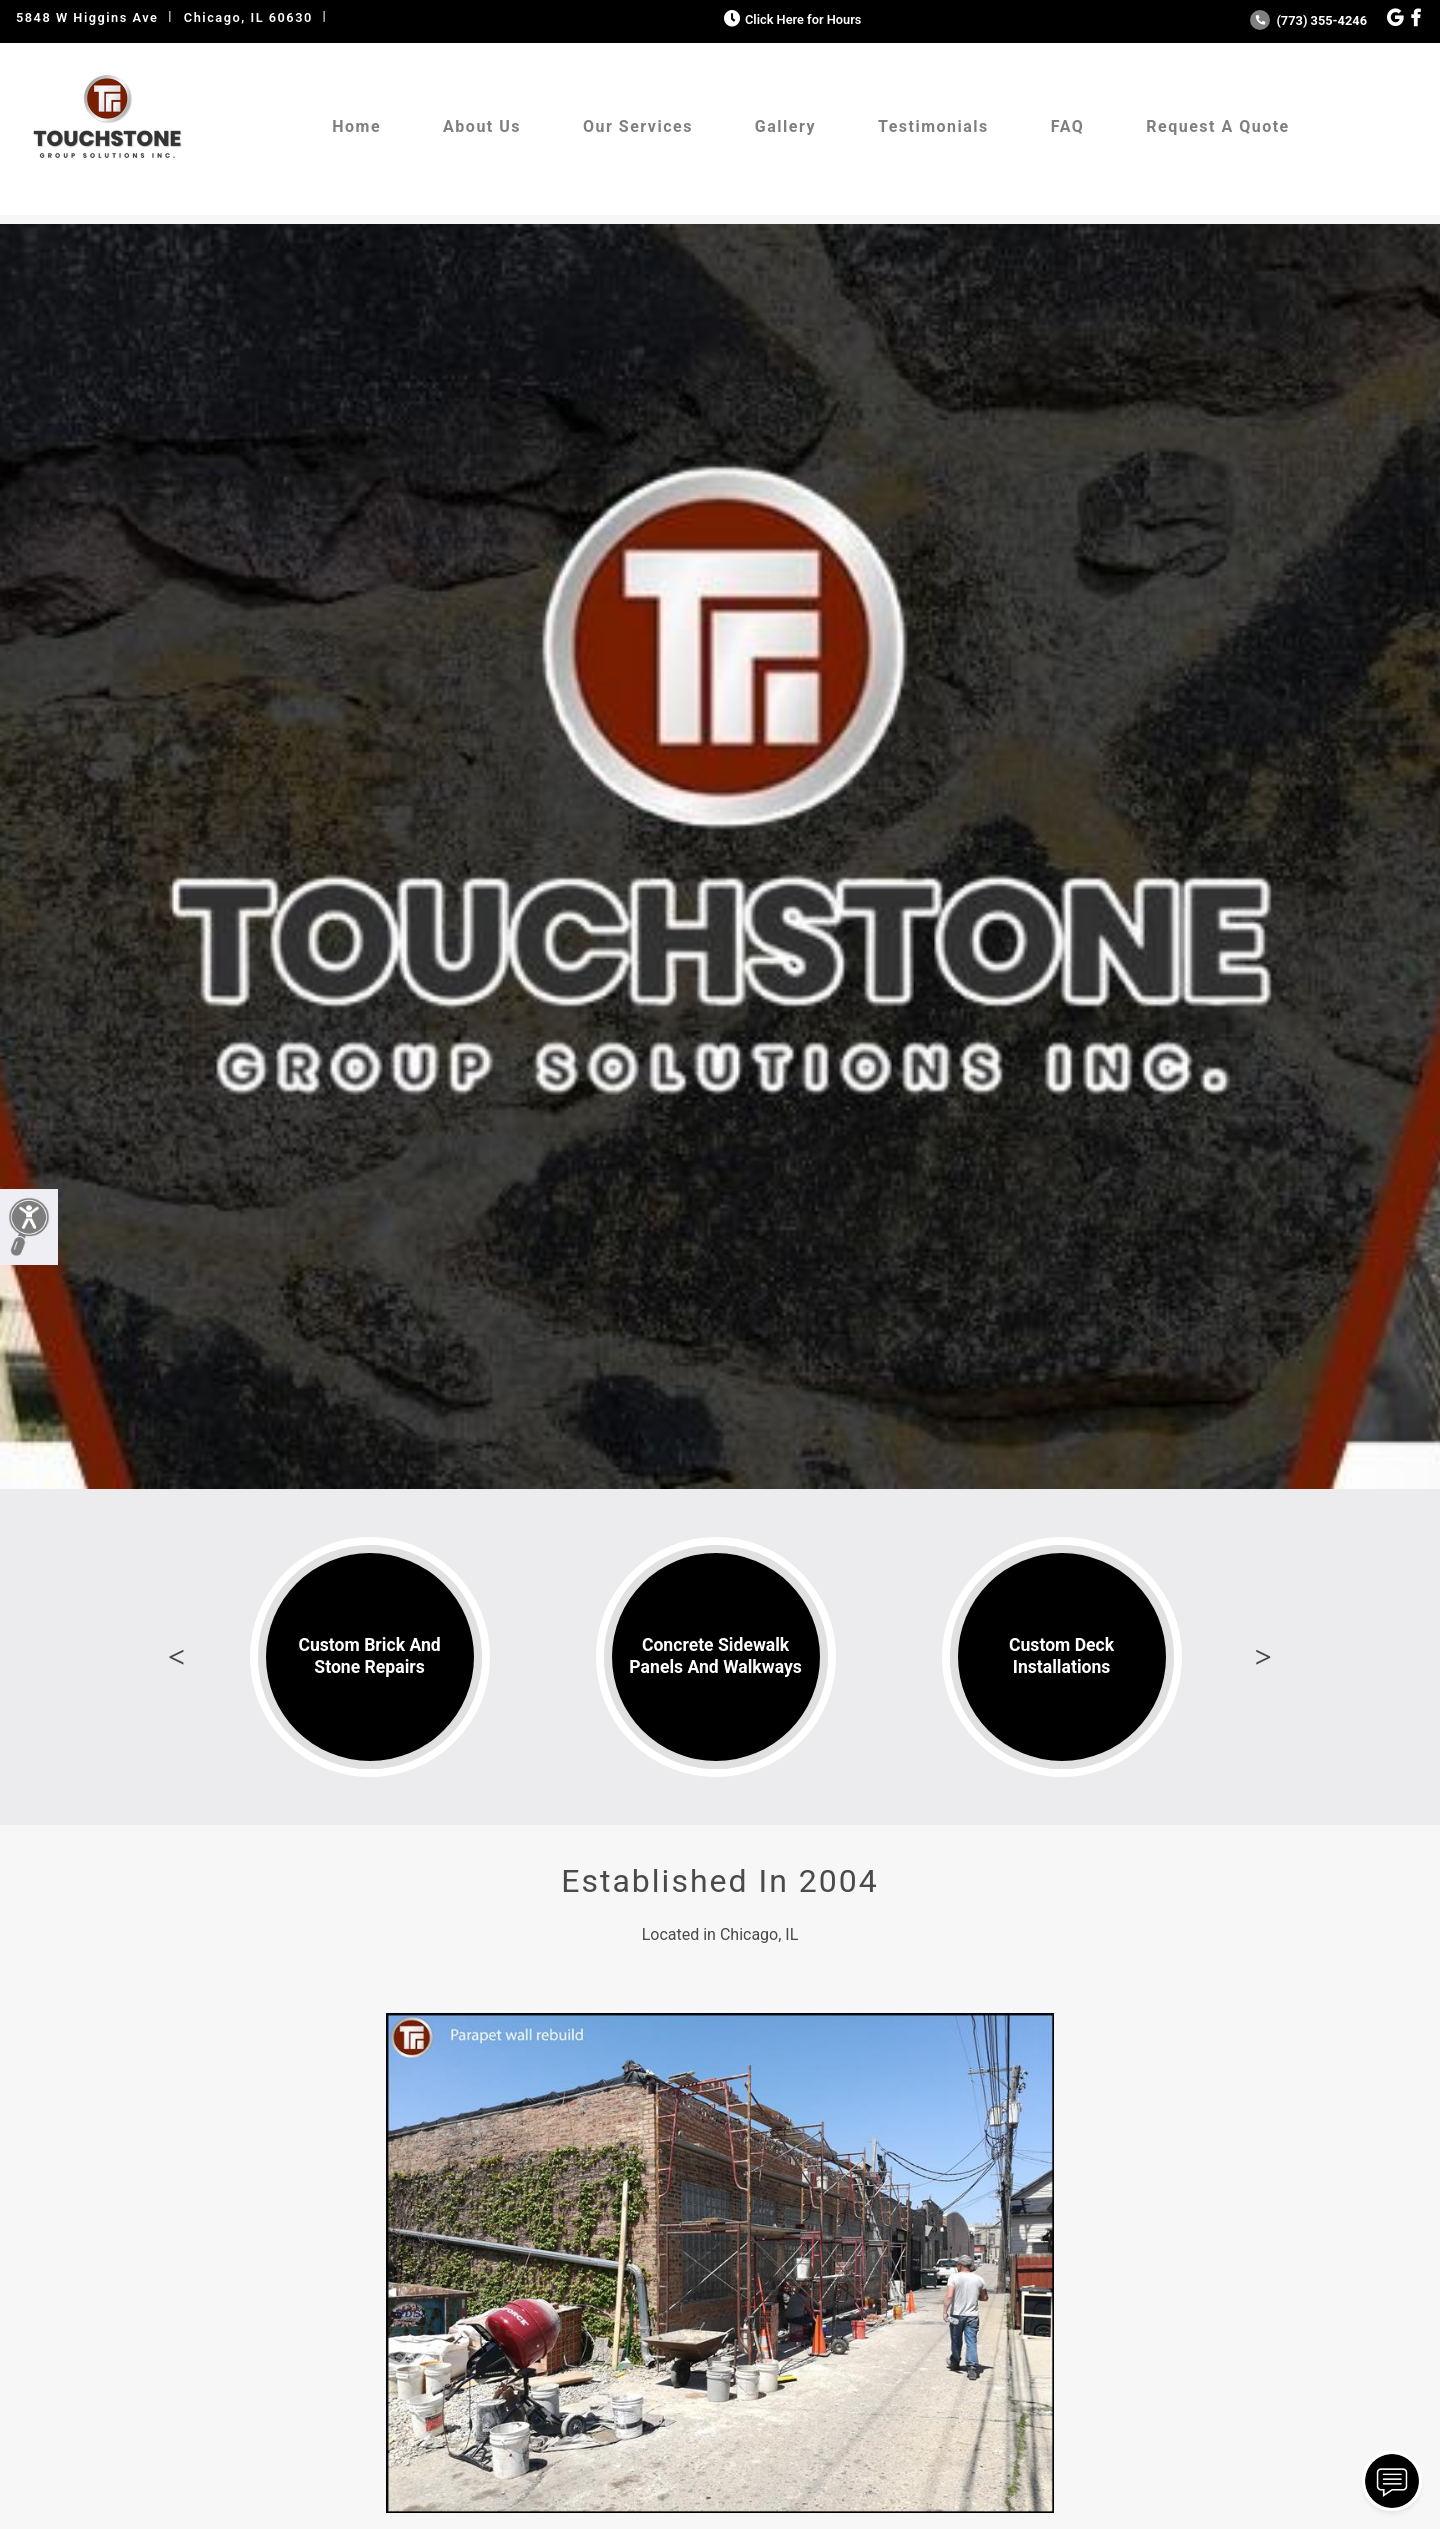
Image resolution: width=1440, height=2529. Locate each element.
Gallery (785, 126)
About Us (482, 126)
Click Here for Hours (790, 19)
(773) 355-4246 (1308, 20)
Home (356, 126)
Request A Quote (1217, 126)
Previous (177, 1657)
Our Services (638, 126)
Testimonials (933, 126)
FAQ (1067, 126)
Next (1263, 1657)
